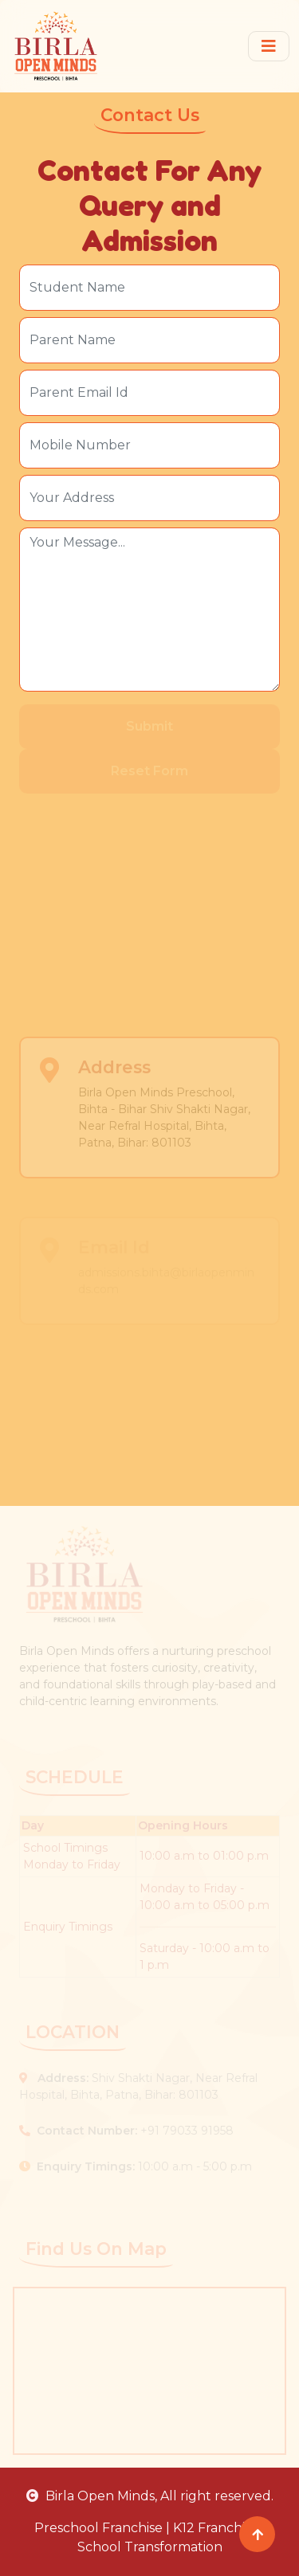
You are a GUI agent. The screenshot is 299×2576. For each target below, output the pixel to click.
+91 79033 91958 (126, 2130)
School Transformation (149, 2546)
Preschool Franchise (98, 2527)
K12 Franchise (215, 2527)
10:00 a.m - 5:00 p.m (135, 2166)
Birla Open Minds (90, 2495)
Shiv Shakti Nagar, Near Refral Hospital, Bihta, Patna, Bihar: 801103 (138, 2086)
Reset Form (149, 770)
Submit (149, 726)
